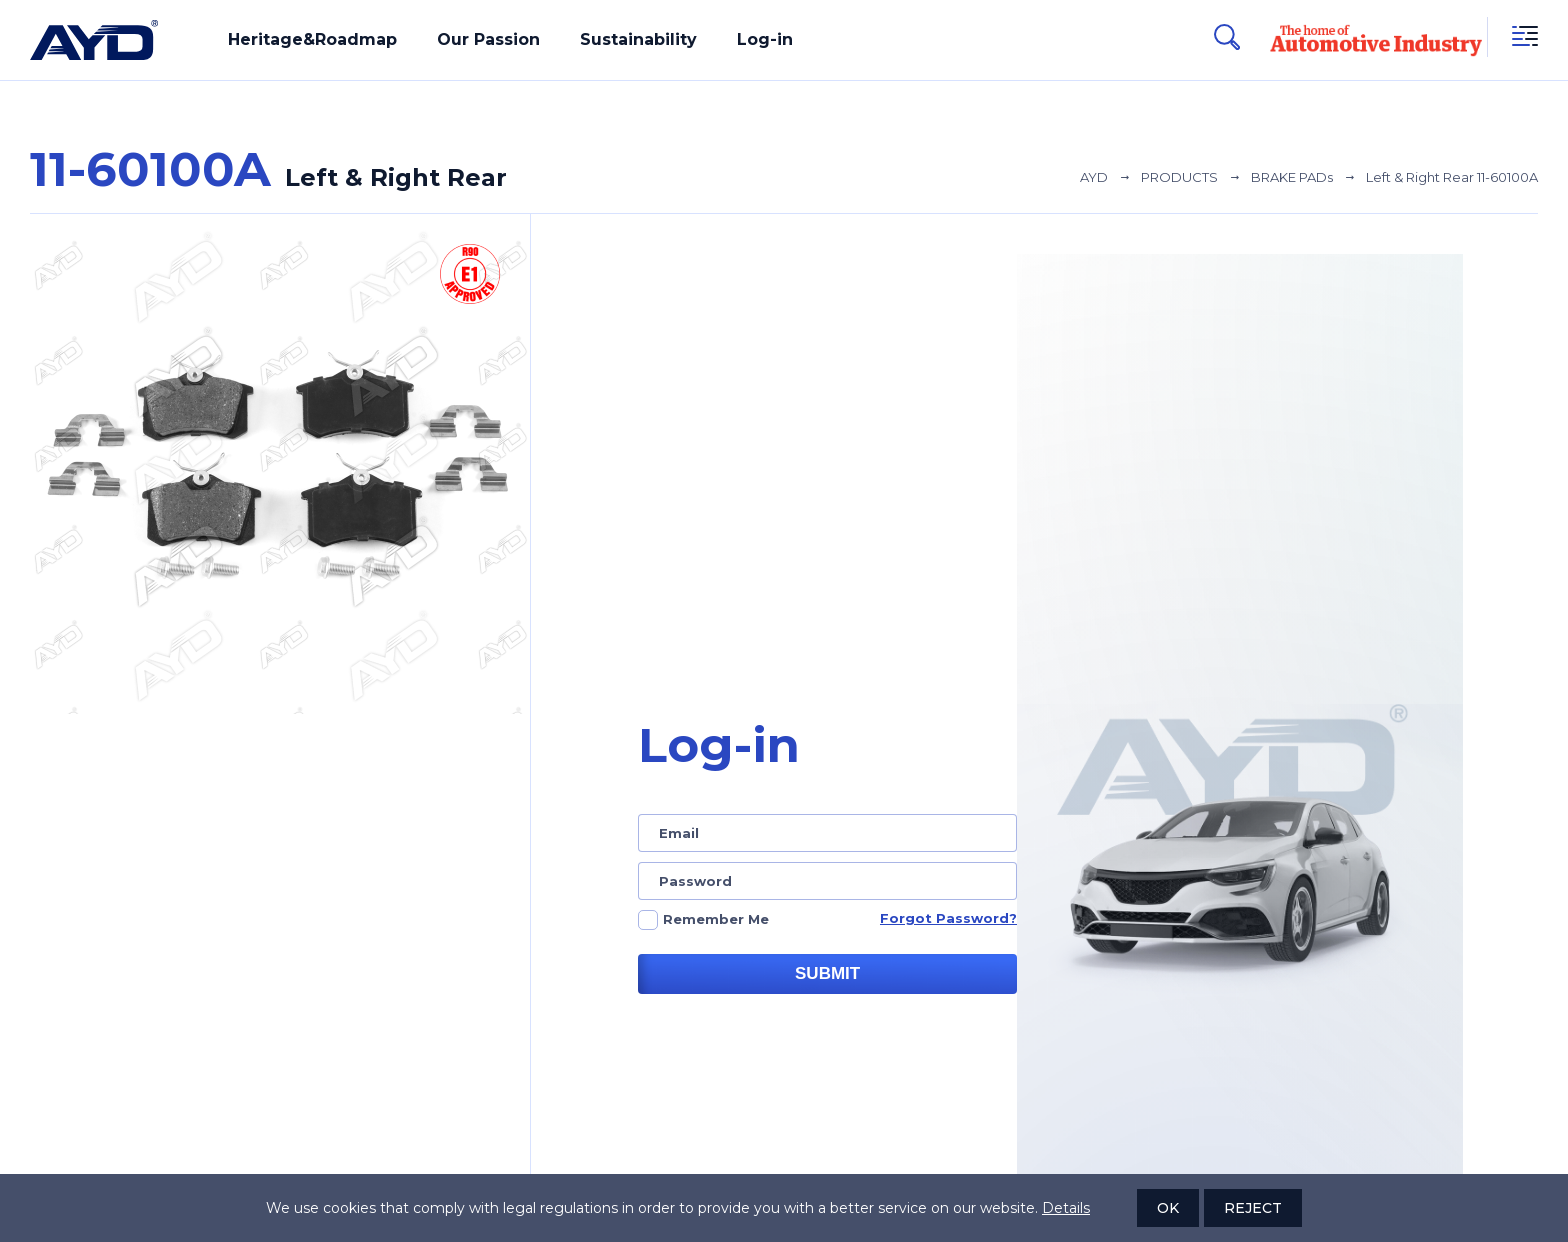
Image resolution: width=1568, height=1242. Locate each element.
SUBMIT (827, 973)
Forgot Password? (948, 918)
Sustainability (638, 39)
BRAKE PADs (1292, 177)
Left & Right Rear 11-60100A (1452, 177)
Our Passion (488, 39)
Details (1066, 1208)
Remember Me (716, 919)
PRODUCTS (1179, 177)
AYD (1094, 177)
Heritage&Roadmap (312, 39)
